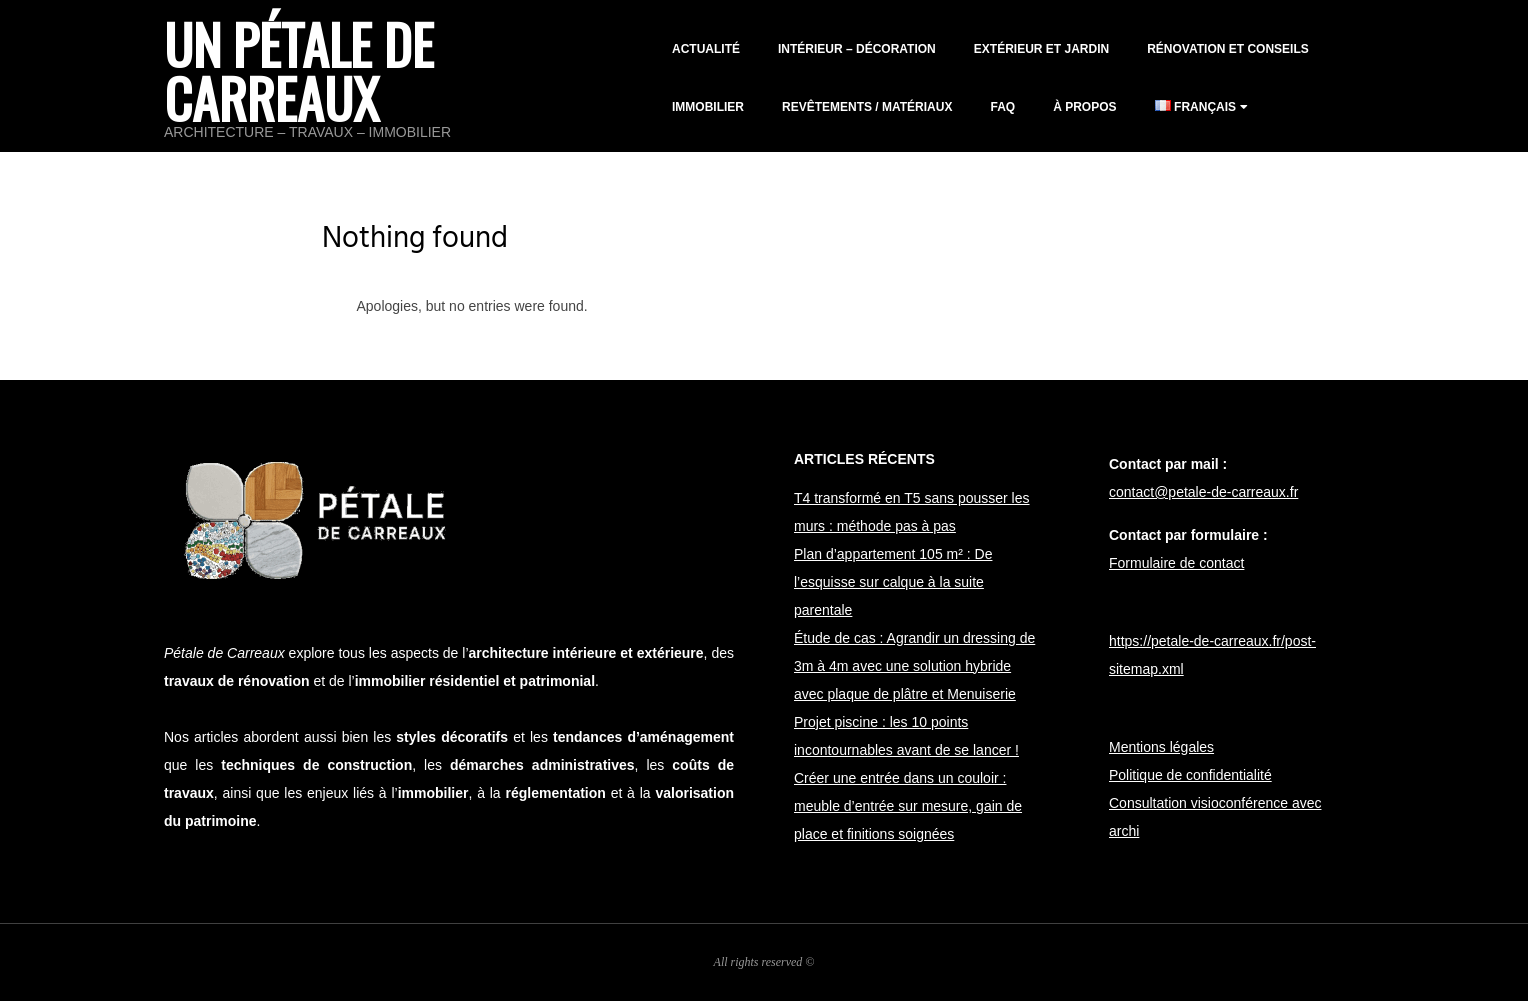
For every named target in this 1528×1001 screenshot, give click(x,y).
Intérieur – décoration (857, 49)
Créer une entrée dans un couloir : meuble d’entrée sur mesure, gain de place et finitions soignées (908, 806)
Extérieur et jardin (1041, 49)
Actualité (706, 49)
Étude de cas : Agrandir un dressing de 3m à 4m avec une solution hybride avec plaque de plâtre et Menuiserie (914, 666)
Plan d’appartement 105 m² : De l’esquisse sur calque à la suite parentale (893, 582)
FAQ (1002, 107)
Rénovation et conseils (1228, 49)
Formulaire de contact (1176, 563)
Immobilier (708, 107)
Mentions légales (1161, 747)
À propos (1084, 107)
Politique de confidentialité (1190, 775)
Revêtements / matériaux (867, 107)
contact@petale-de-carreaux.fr (1203, 492)
